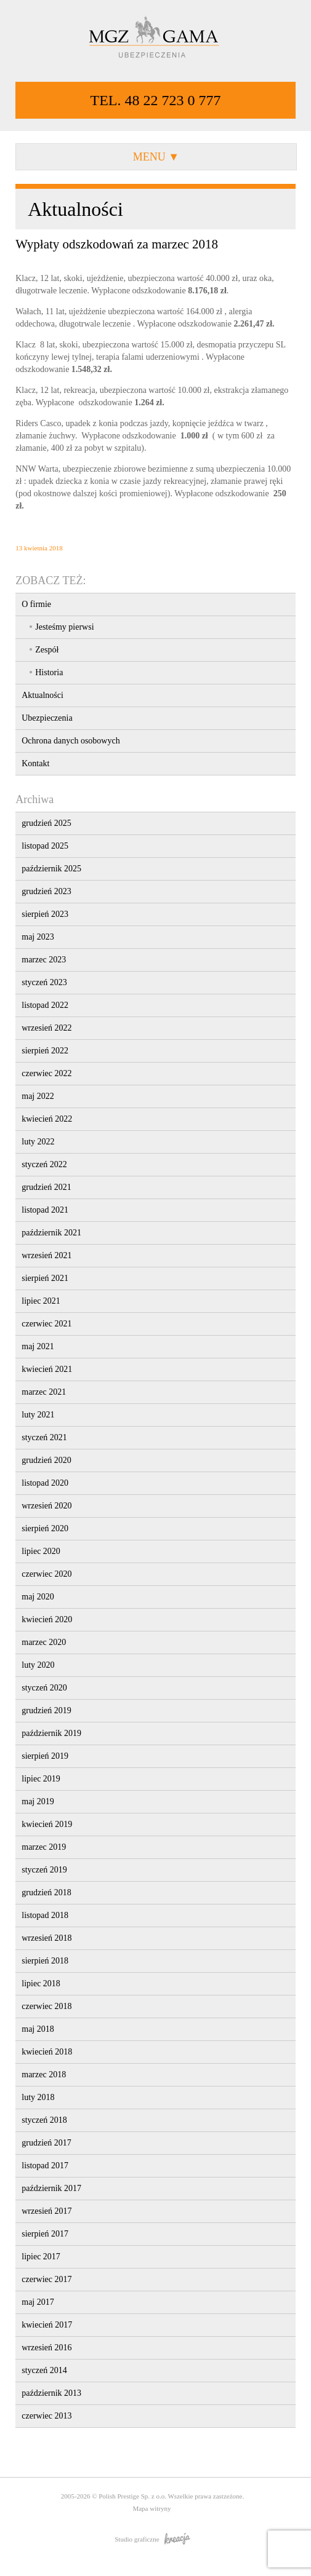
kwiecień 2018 (47, 2051)
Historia (49, 672)
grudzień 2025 (46, 823)
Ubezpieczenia (47, 718)
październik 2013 (51, 2393)
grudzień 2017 (46, 2142)
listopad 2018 (45, 1915)
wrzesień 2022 (46, 1027)
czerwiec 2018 (46, 2006)
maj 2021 (38, 1346)
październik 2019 (51, 1733)
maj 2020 (38, 1596)
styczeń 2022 (44, 1164)
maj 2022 (38, 1096)
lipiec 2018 (41, 1983)
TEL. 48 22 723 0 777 (156, 100)
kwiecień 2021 (47, 1369)
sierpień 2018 (45, 1960)
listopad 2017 (45, 2165)
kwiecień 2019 (47, 1824)
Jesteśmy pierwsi (64, 627)
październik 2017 (51, 2188)
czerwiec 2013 (46, 2415)
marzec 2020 (44, 1642)
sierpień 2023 (45, 914)
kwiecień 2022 (47, 1119)
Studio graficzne (152, 2539)
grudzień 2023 (46, 891)
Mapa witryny (151, 2508)
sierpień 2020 (45, 1528)
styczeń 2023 (44, 982)
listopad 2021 (45, 1210)
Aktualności (42, 695)
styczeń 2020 (44, 1687)
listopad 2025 (45, 845)
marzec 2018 (44, 2074)
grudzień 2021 (46, 1187)
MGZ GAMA (155, 38)
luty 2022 (38, 1141)
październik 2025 (51, 868)
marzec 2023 (44, 959)
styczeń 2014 (44, 2370)
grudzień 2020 (46, 1460)
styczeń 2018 (44, 2120)
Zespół (47, 649)
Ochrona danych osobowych (70, 740)
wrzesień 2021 (46, 1255)
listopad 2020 (45, 1483)
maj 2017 (38, 2302)
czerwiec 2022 (46, 1073)
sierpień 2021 (45, 1278)
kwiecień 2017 (47, 2324)
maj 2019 (38, 1801)
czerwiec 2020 (46, 1574)
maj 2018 (38, 2029)
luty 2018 (38, 2097)
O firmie (36, 604)
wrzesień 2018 (46, 1938)
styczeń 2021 (44, 1437)
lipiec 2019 (41, 1778)
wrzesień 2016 (46, 2347)
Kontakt (35, 763)
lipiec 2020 (41, 1551)
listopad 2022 (45, 1005)
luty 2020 (38, 1665)
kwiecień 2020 (47, 1619)
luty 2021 (38, 1414)
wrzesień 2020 (46, 1505)
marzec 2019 (44, 1847)
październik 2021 (51, 1232)
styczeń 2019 (44, 1869)
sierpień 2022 (45, 1050)
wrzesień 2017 (46, 2211)
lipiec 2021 (41, 1301)
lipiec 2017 (41, 2256)
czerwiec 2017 (46, 2279)
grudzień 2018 (46, 1892)
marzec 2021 (44, 1392)
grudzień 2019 (46, 1710)
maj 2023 (38, 936)
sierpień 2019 (45, 1756)
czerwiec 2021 (46, 1323)
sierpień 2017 (45, 2233)
